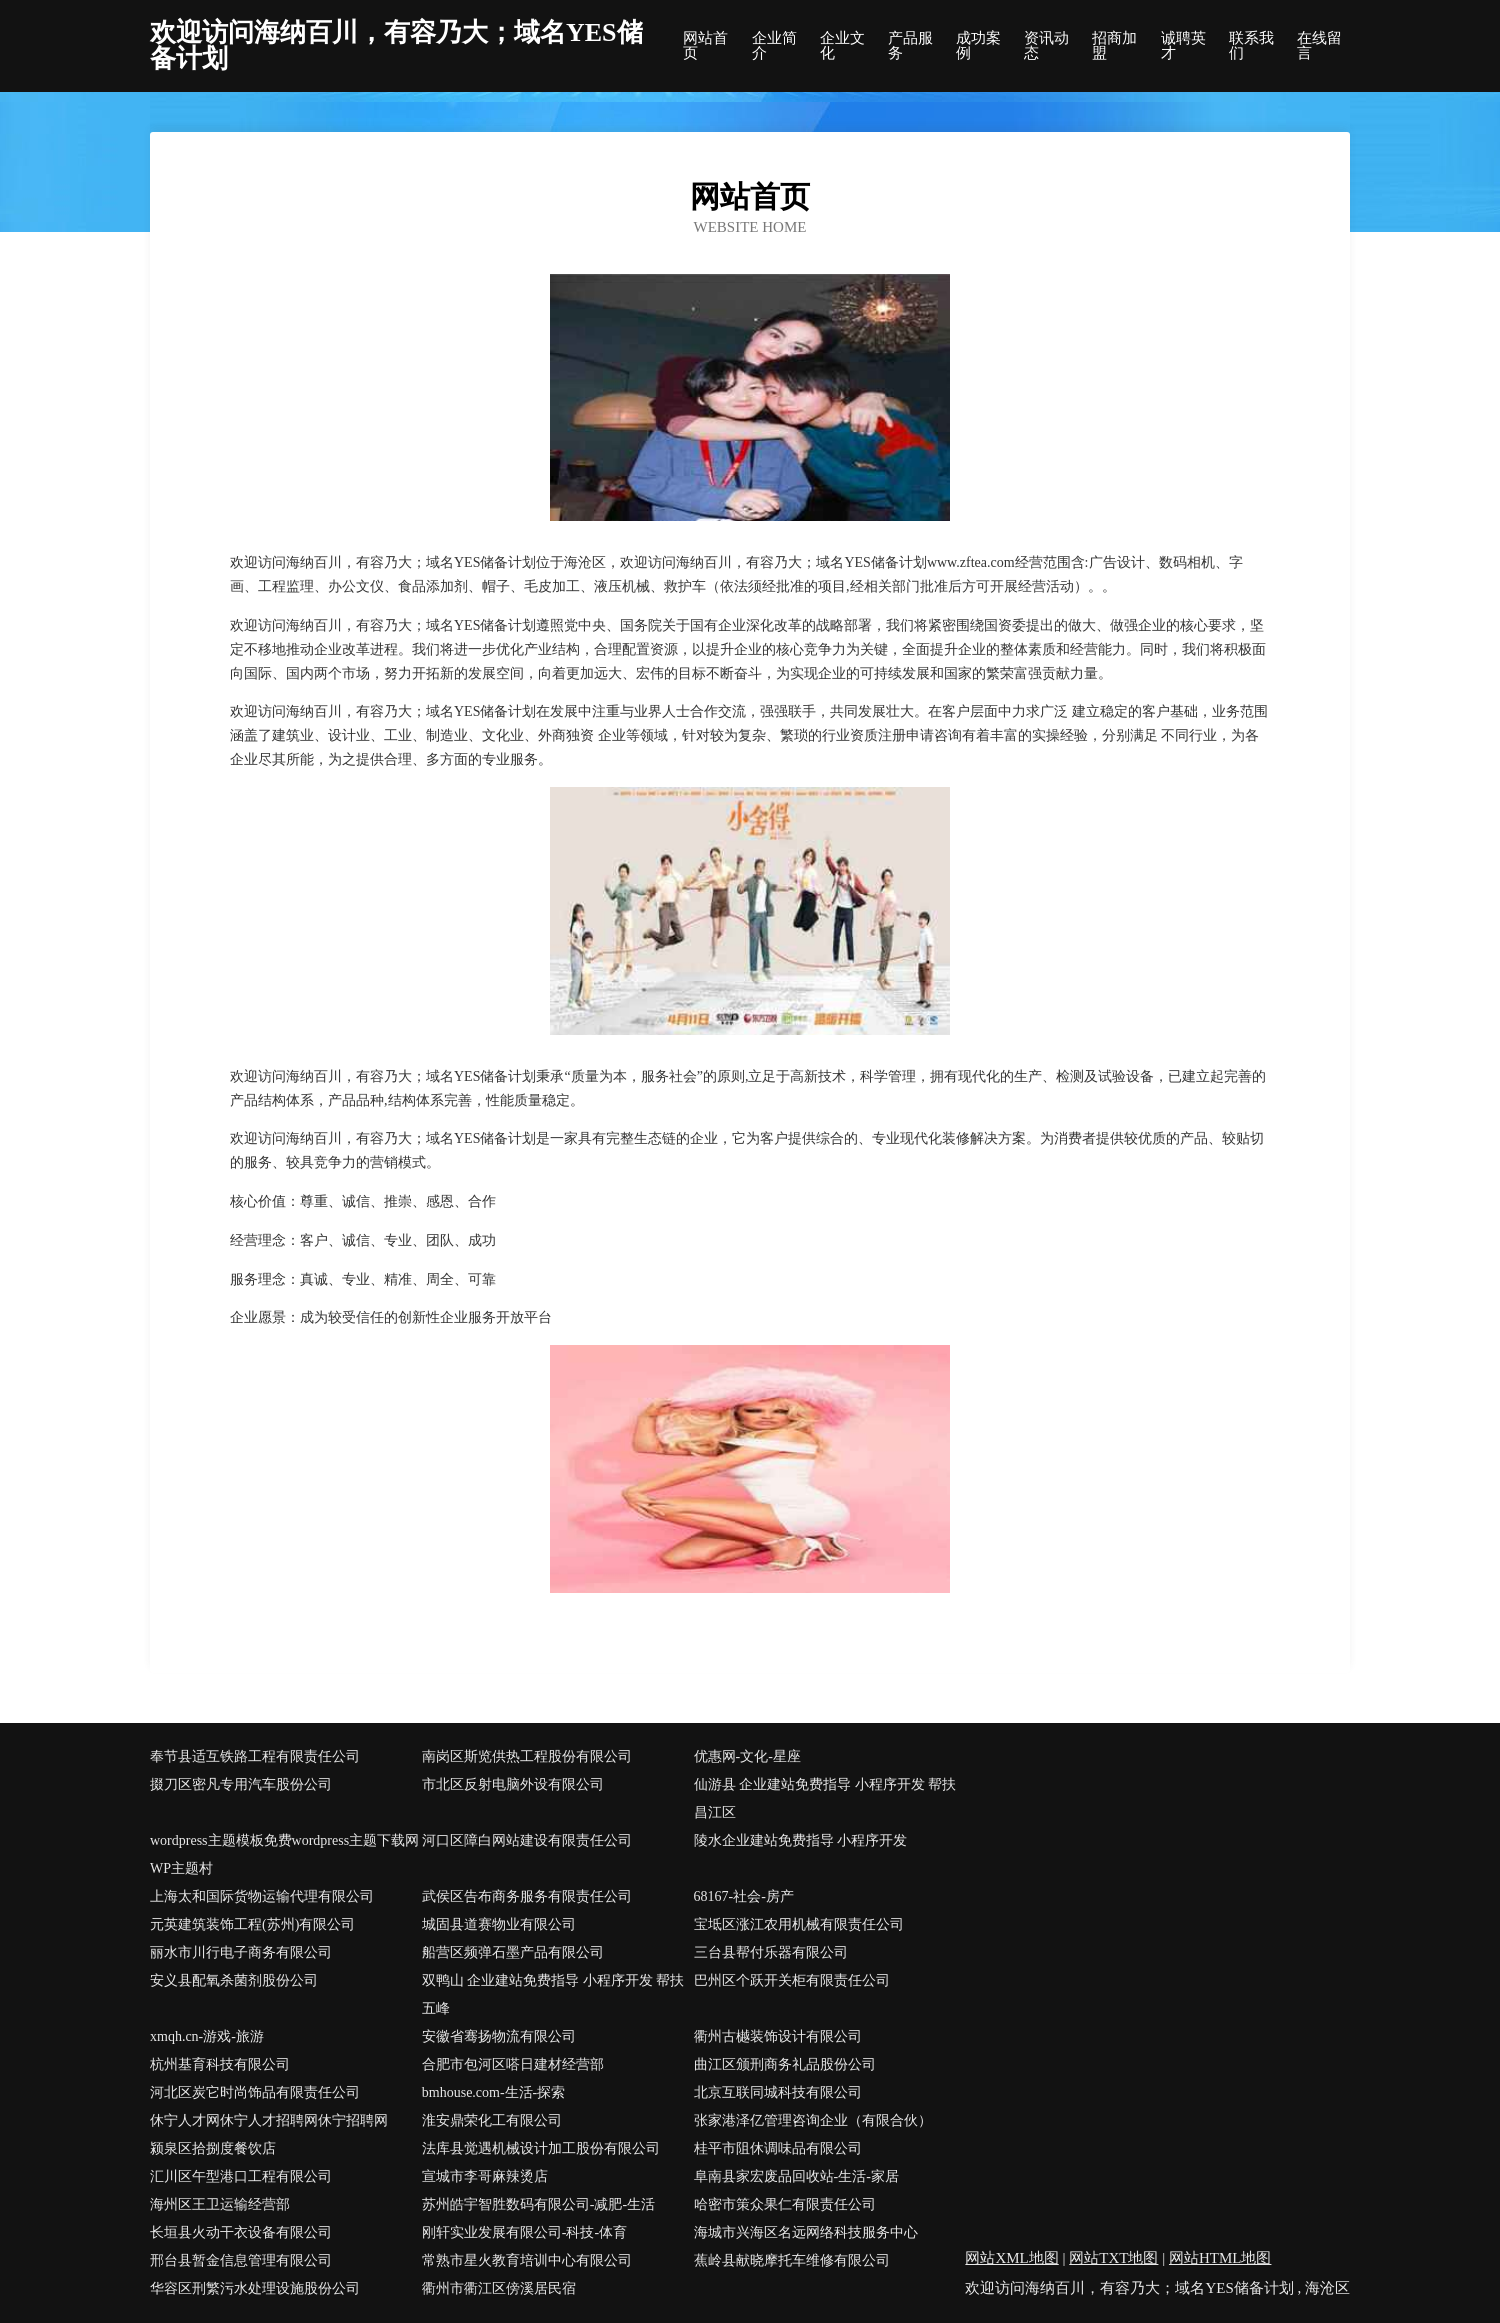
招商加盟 (1114, 46)
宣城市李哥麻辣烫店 (485, 2176)
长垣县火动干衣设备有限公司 (241, 2232)
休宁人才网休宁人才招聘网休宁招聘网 (269, 2120)
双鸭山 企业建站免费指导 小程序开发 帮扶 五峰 (553, 1994)
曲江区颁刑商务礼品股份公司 (785, 2064)
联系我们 (1251, 46)
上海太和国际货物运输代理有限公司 (262, 1896)
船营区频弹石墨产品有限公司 (513, 1952)
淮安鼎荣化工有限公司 (492, 2120)
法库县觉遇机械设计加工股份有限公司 (541, 2148)
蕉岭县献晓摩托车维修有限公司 (792, 2260)
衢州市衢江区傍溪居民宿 (499, 2288)
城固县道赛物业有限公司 (499, 1924)
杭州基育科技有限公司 (220, 2064)
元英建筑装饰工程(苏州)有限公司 (252, 1924)
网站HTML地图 (1220, 2258)
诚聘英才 (1183, 46)
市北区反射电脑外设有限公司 (513, 1784)
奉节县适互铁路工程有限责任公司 (255, 1756)
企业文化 (842, 46)
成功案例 (978, 46)
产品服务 (910, 46)
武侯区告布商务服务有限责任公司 (527, 1896)
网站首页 (705, 46)
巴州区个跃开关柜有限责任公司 (792, 1980)
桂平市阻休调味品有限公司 (778, 2148)
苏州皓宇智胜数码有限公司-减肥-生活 (538, 2204)
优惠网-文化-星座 (747, 1756)
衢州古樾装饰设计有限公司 (778, 2036)
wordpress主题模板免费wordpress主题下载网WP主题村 (284, 1854)
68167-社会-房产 (744, 1896)
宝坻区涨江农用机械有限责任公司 (799, 1924)
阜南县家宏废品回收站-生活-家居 (796, 2176)
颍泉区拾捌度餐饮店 (213, 2148)
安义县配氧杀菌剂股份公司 (234, 1980)
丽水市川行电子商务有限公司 (241, 1952)
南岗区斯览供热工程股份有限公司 (527, 1756)
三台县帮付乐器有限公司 (771, 1952)
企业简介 (774, 46)
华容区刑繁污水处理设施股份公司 (255, 2288)
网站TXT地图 (1113, 2258)
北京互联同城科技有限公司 (778, 2092)
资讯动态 (1046, 46)
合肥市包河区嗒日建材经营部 (513, 2064)
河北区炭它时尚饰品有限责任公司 (255, 2092)
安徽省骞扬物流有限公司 (499, 2036)
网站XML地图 (1011, 2258)
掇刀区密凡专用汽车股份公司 (241, 1784)
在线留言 (1319, 46)
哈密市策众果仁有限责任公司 (785, 2204)
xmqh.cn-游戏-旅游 (207, 2036)
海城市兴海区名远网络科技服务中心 (806, 2232)
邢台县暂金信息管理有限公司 (241, 2260)
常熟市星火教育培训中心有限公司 (527, 2260)
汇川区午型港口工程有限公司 (241, 2176)
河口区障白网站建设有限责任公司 (527, 1840)
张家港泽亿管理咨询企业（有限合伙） (813, 2120)
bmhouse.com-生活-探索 (493, 2092)
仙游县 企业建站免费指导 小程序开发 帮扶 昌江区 (825, 1798)
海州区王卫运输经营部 (220, 2204)
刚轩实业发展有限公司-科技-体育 (524, 2232)
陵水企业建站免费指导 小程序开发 (801, 1840)
